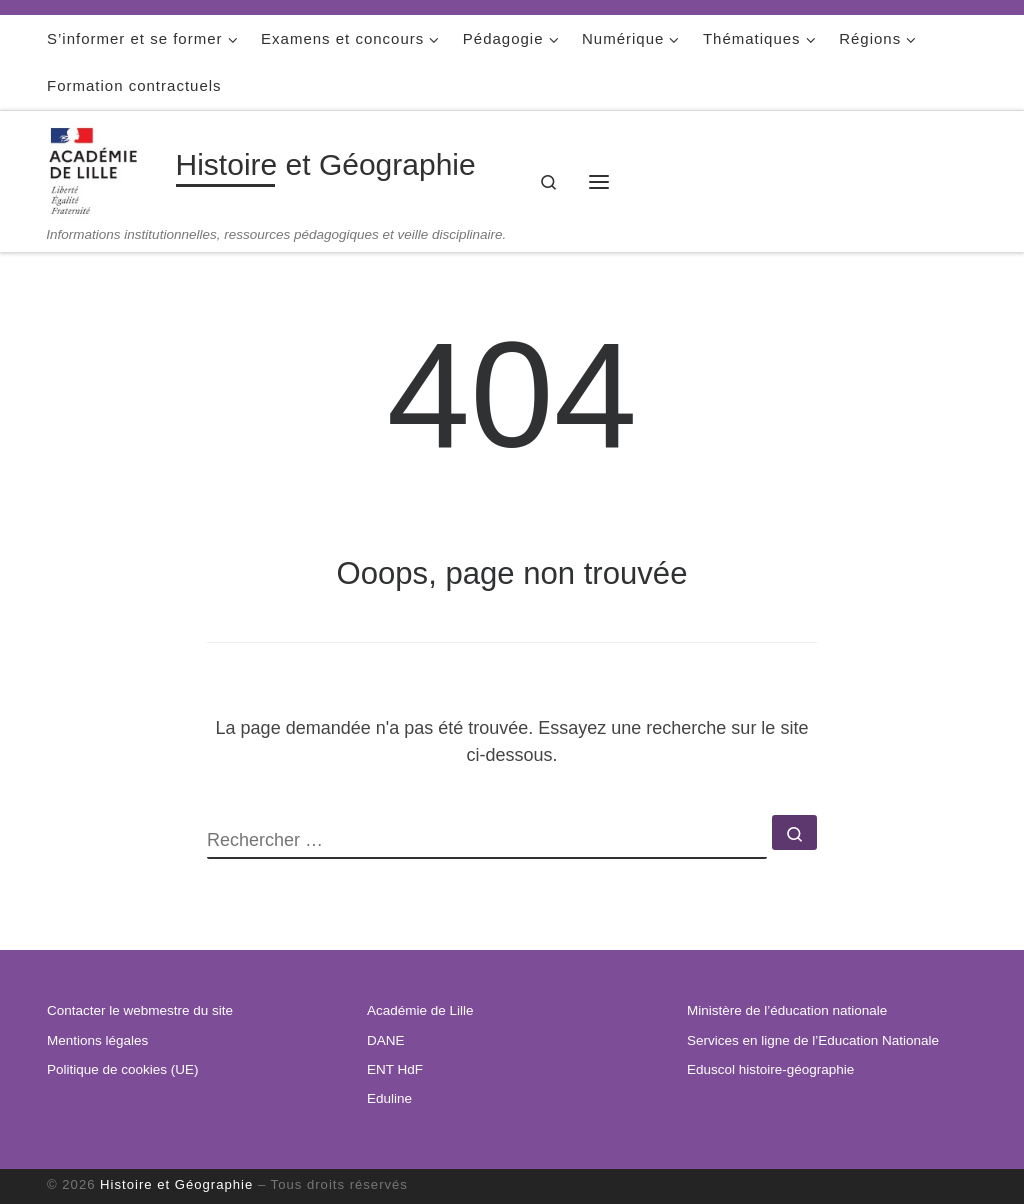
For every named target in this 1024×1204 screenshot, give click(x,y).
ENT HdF (395, 1069)
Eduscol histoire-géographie (770, 1069)
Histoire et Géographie (176, 1184)
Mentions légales (97, 1040)
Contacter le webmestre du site (140, 1010)
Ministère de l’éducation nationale (787, 1010)
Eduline (389, 1098)
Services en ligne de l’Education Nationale (813, 1040)
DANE (386, 1040)
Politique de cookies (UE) (123, 1069)
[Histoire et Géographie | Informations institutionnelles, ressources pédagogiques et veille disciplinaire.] (108, 168)
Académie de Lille (420, 1010)
